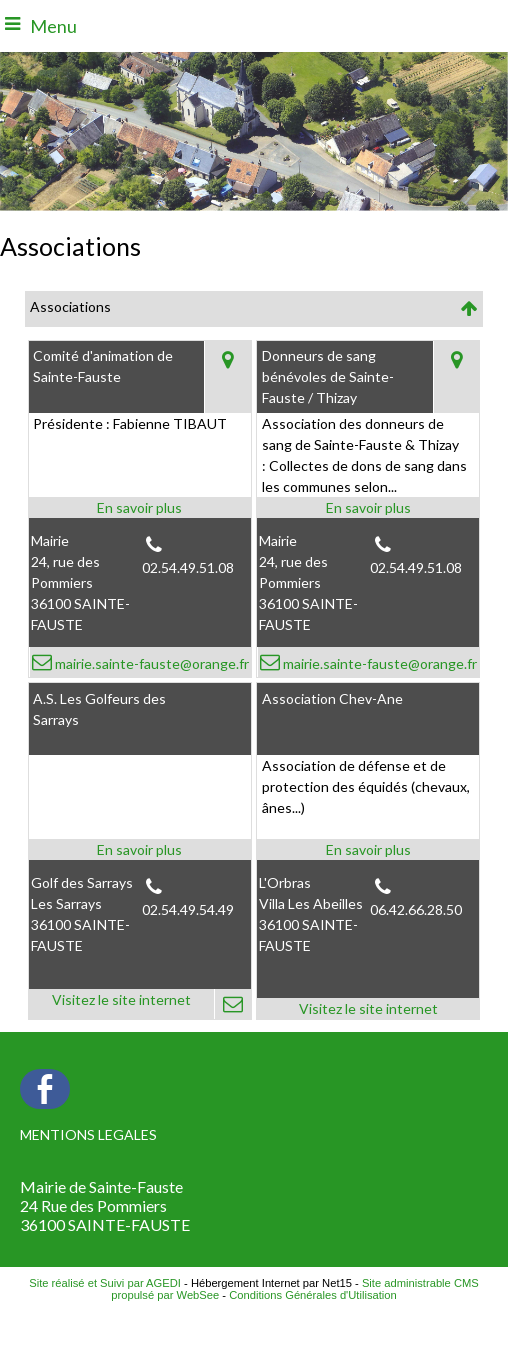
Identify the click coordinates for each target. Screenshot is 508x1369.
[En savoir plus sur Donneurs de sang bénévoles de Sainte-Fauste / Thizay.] (368, 507)
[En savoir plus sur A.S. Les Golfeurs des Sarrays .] (140, 849)
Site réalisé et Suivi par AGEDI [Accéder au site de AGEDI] (105, 1283)
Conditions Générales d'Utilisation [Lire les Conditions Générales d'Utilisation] (313, 1295)
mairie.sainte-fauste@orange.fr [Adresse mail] (150, 663)
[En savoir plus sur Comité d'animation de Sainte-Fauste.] (140, 507)
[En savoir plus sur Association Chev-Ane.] (368, 849)
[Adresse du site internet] (122, 1004)
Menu (53, 26)
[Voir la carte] (227, 377)
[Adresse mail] (232, 1004)
